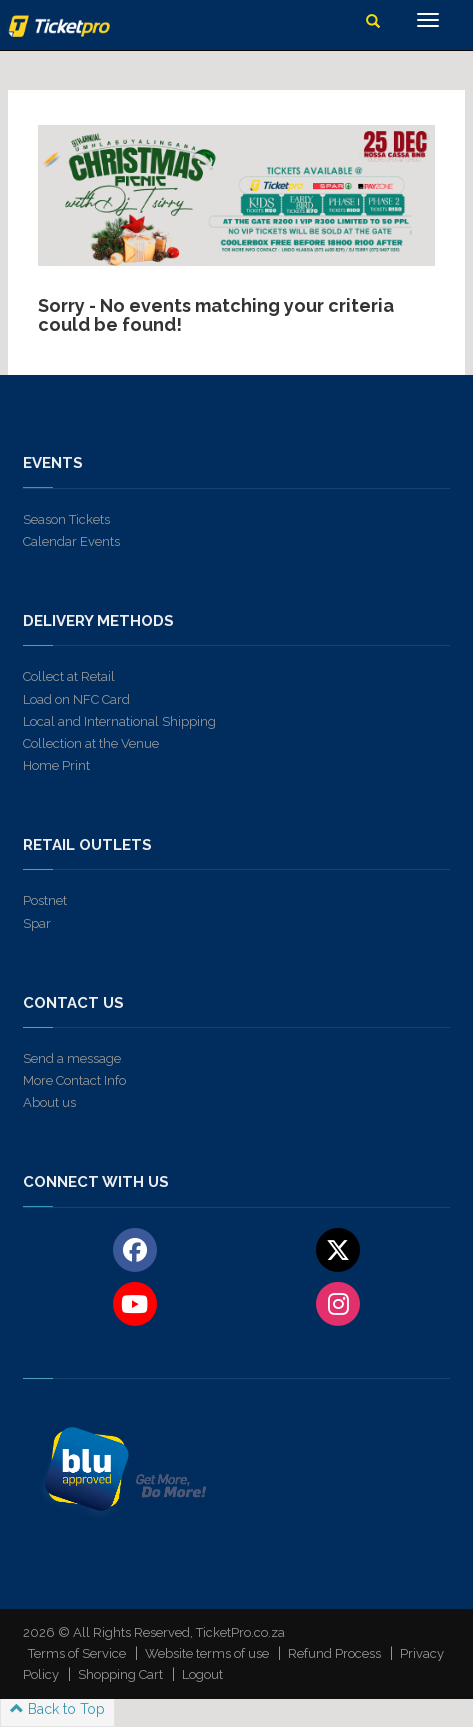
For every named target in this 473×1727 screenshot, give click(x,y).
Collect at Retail (69, 676)
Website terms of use (207, 1653)
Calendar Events (71, 541)
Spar (37, 923)
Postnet (45, 900)
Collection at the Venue (91, 743)
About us (49, 1102)
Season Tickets (66, 519)
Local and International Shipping (119, 721)
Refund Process (334, 1653)
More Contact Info (74, 1080)
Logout (202, 1674)
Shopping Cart (120, 1674)
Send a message (72, 1058)
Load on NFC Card (76, 699)
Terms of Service (77, 1653)
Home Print (56, 765)
